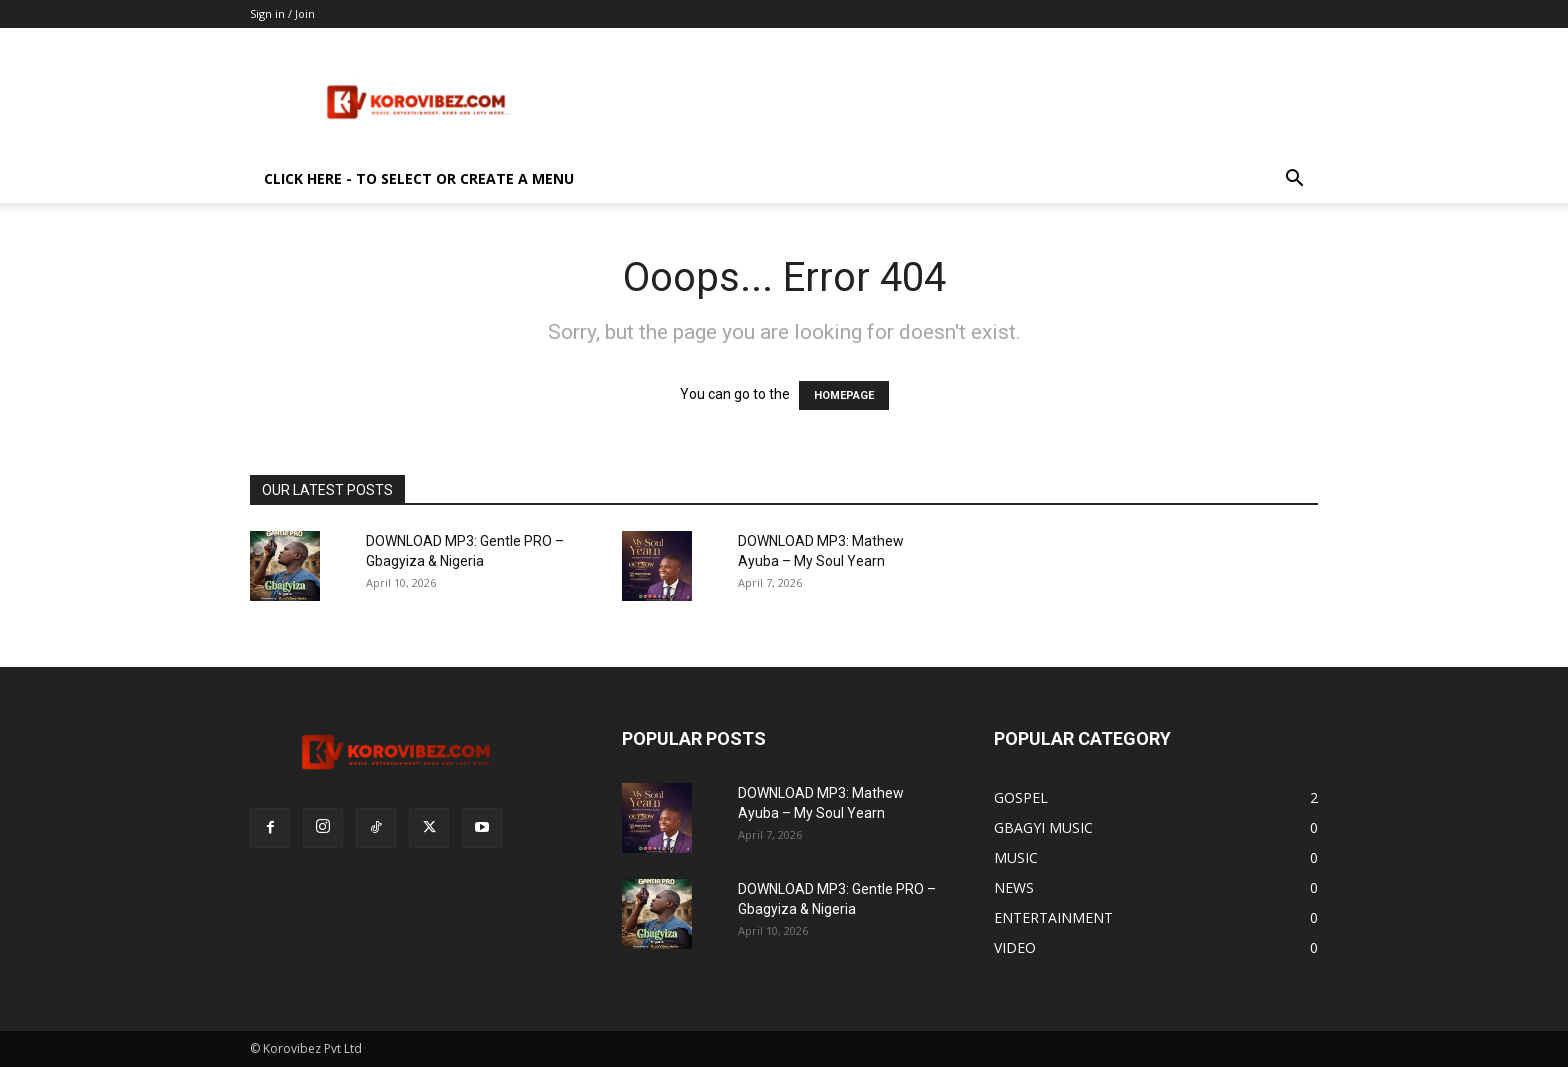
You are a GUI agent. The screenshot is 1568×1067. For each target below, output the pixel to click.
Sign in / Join (282, 13)
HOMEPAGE (844, 395)
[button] (1294, 180)
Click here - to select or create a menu (419, 178)
